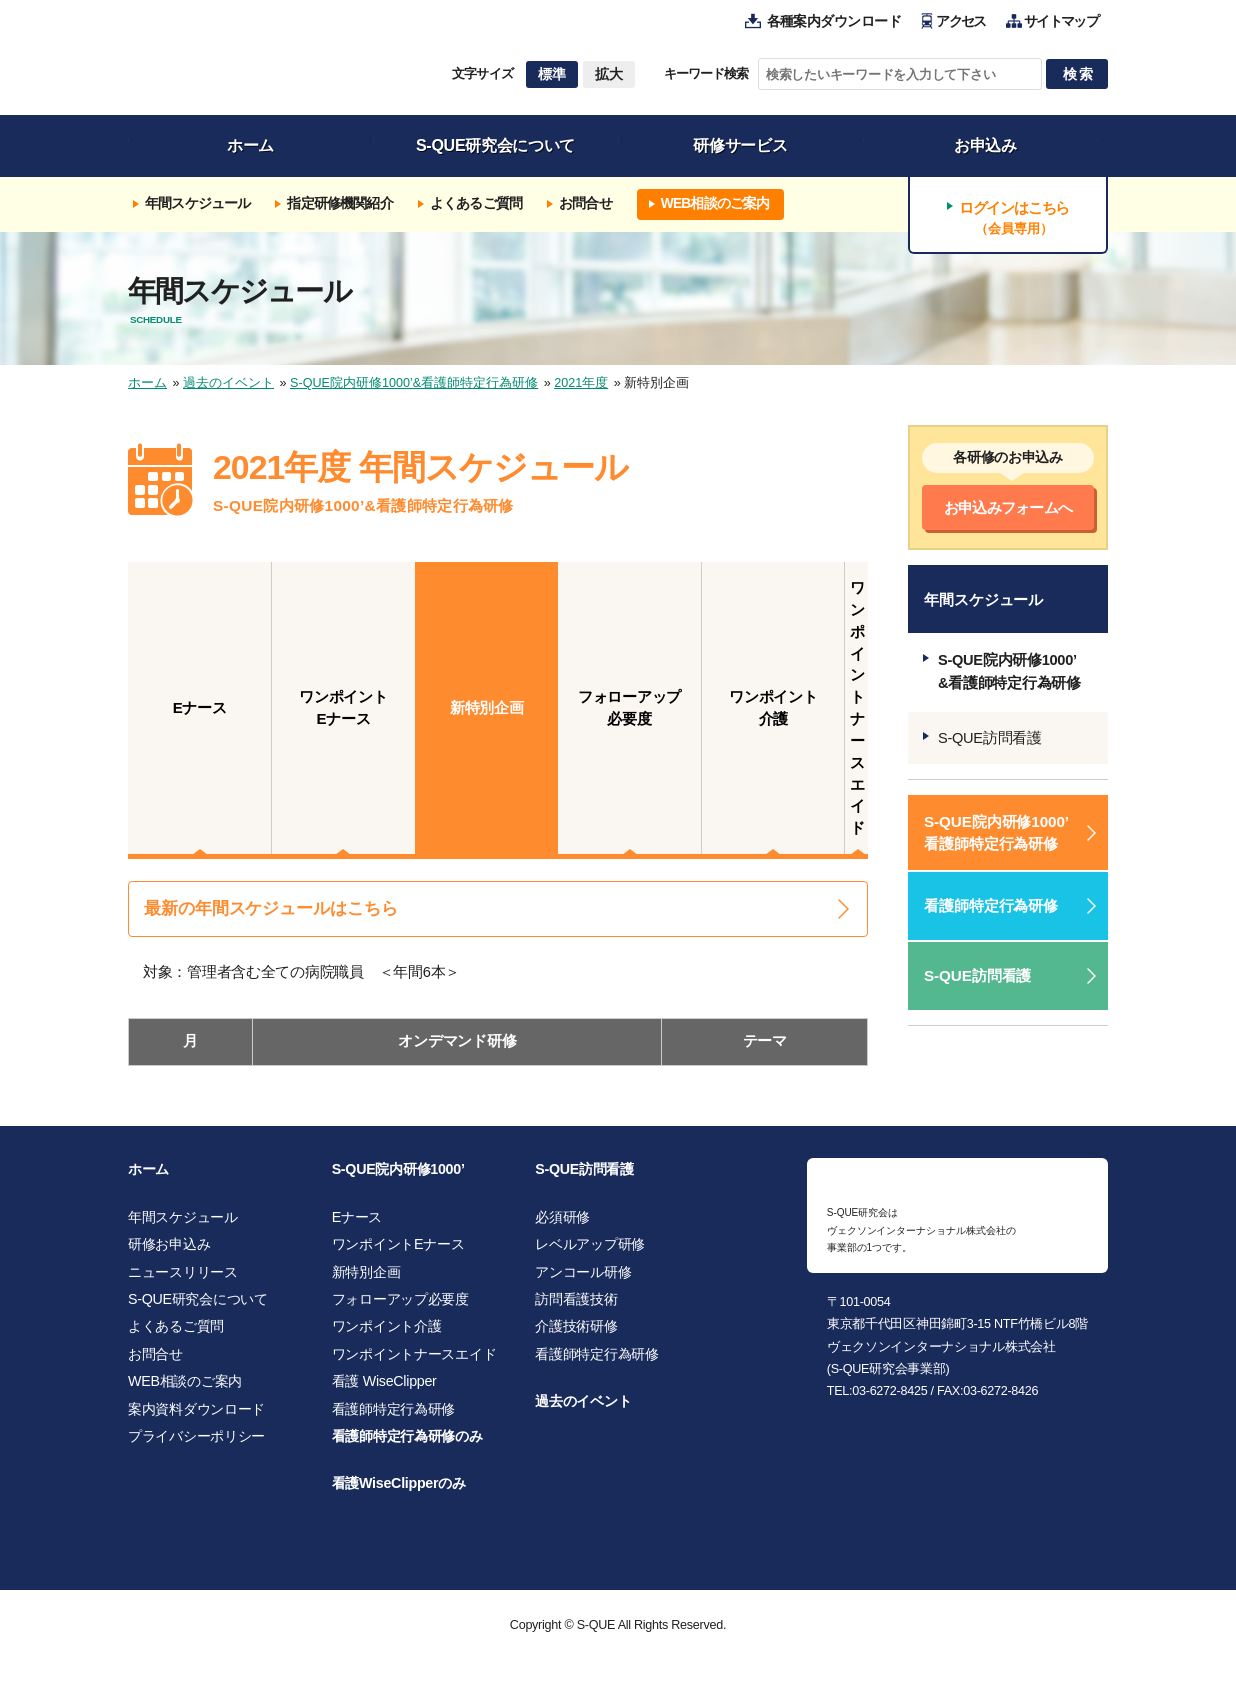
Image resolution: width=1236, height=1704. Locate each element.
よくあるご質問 (176, 1335)
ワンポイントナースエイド (414, 1362)
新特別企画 (366, 1280)
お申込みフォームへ (1008, 507)
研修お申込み (169, 1253)
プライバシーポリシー (196, 1445)
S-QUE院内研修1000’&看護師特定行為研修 (414, 383)
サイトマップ (1061, 21)
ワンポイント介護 (387, 1335)
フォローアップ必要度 (400, 1308)
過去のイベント (228, 383)
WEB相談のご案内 (185, 1390)
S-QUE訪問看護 (990, 738)
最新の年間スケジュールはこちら (271, 908)
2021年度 (581, 383)
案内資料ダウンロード (196, 1417)
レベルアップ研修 (590, 1253)
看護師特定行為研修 (991, 905)
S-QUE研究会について (198, 1308)
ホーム (147, 383)
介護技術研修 (576, 1335)
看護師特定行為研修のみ (407, 1445)
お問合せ (155, 1362)
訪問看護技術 (576, 1308)
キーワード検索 (706, 73)
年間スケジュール (183, 1225)
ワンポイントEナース (398, 1253)
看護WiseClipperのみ (399, 1492)
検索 (1079, 74)
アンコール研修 (583, 1280)
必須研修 (562, 1225)
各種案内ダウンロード (834, 21)
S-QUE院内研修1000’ (398, 1178)
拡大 (608, 74)
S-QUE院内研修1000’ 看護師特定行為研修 (996, 832)
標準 (551, 74)
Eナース (357, 1225)
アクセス (960, 21)
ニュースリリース (183, 1280)
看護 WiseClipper (384, 1390)
